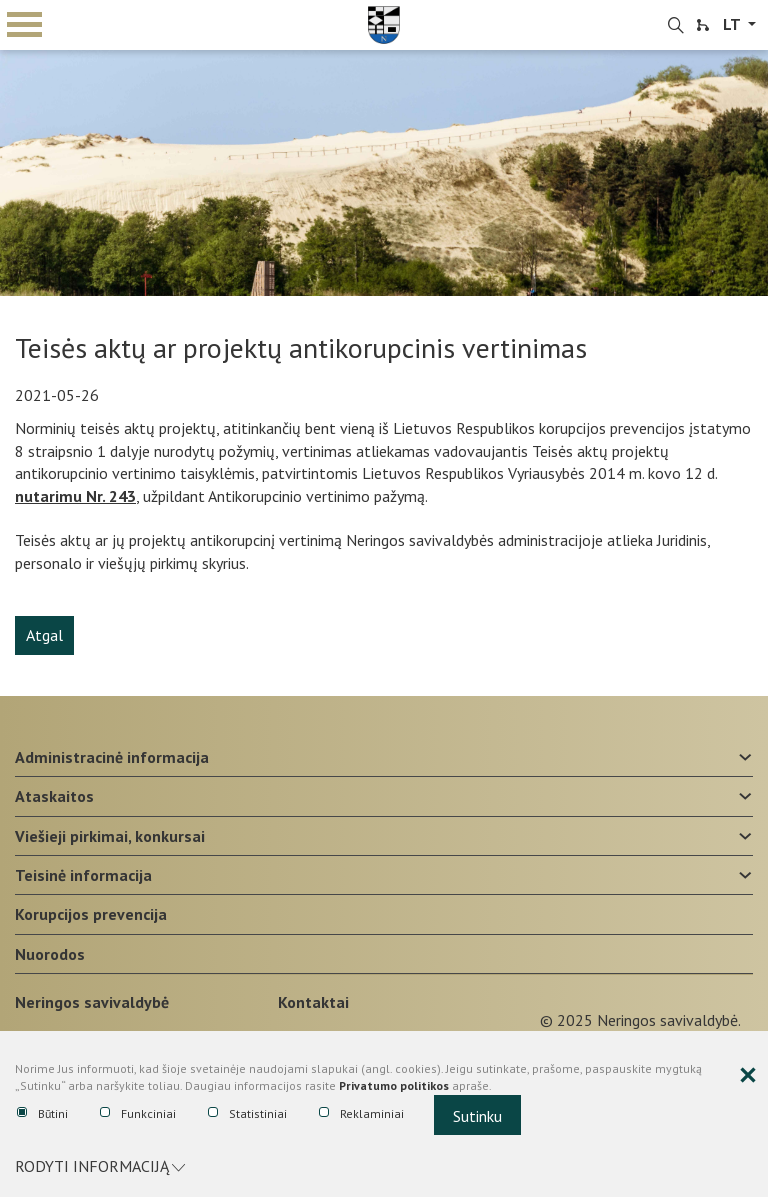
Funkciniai (138, 1114)
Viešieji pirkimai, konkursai (110, 836)
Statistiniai (247, 1114)
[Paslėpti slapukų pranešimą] (748, 1076)
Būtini (42, 1114)
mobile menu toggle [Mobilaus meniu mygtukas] (24, 24)
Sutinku (477, 1116)
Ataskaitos (54, 796)
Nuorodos (50, 954)
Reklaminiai (361, 1114)
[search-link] (676, 26)
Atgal (44, 635)
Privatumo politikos (394, 1085)
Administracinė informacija (112, 757)
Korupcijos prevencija (91, 914)
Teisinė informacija (83, 875)
